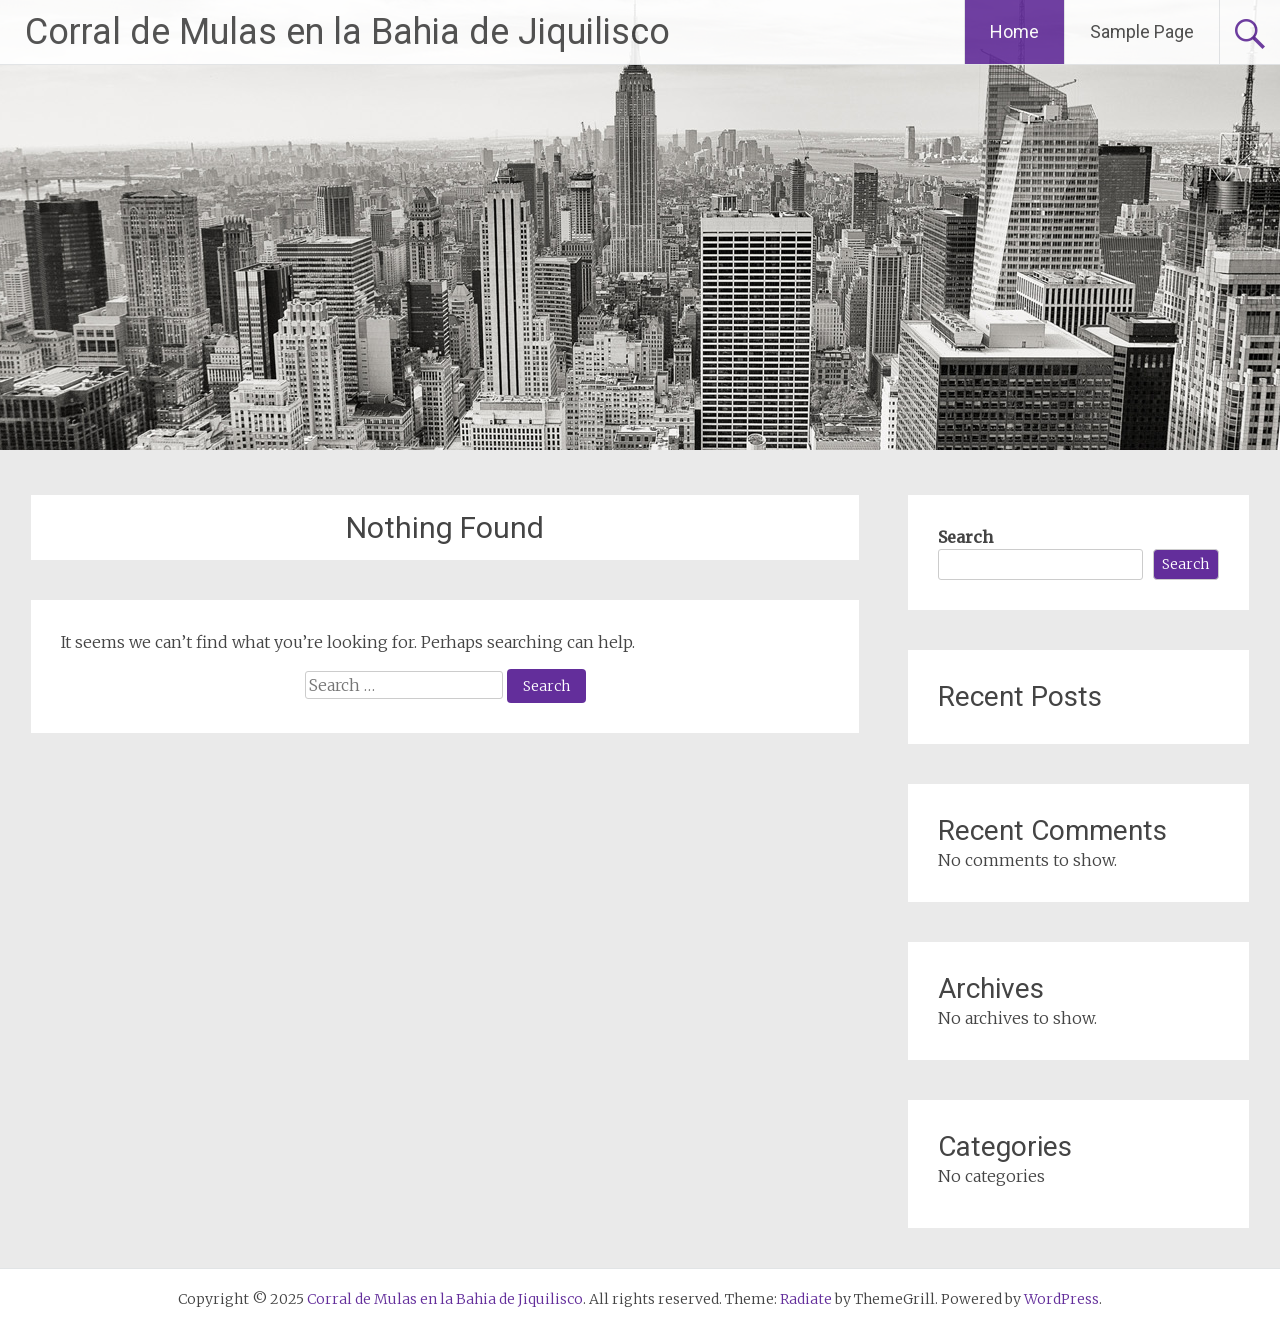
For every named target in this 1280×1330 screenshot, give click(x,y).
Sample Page (1142, 31)
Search (965, 537)
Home (1014, 31)
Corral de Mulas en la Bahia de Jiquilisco (347, 32)
